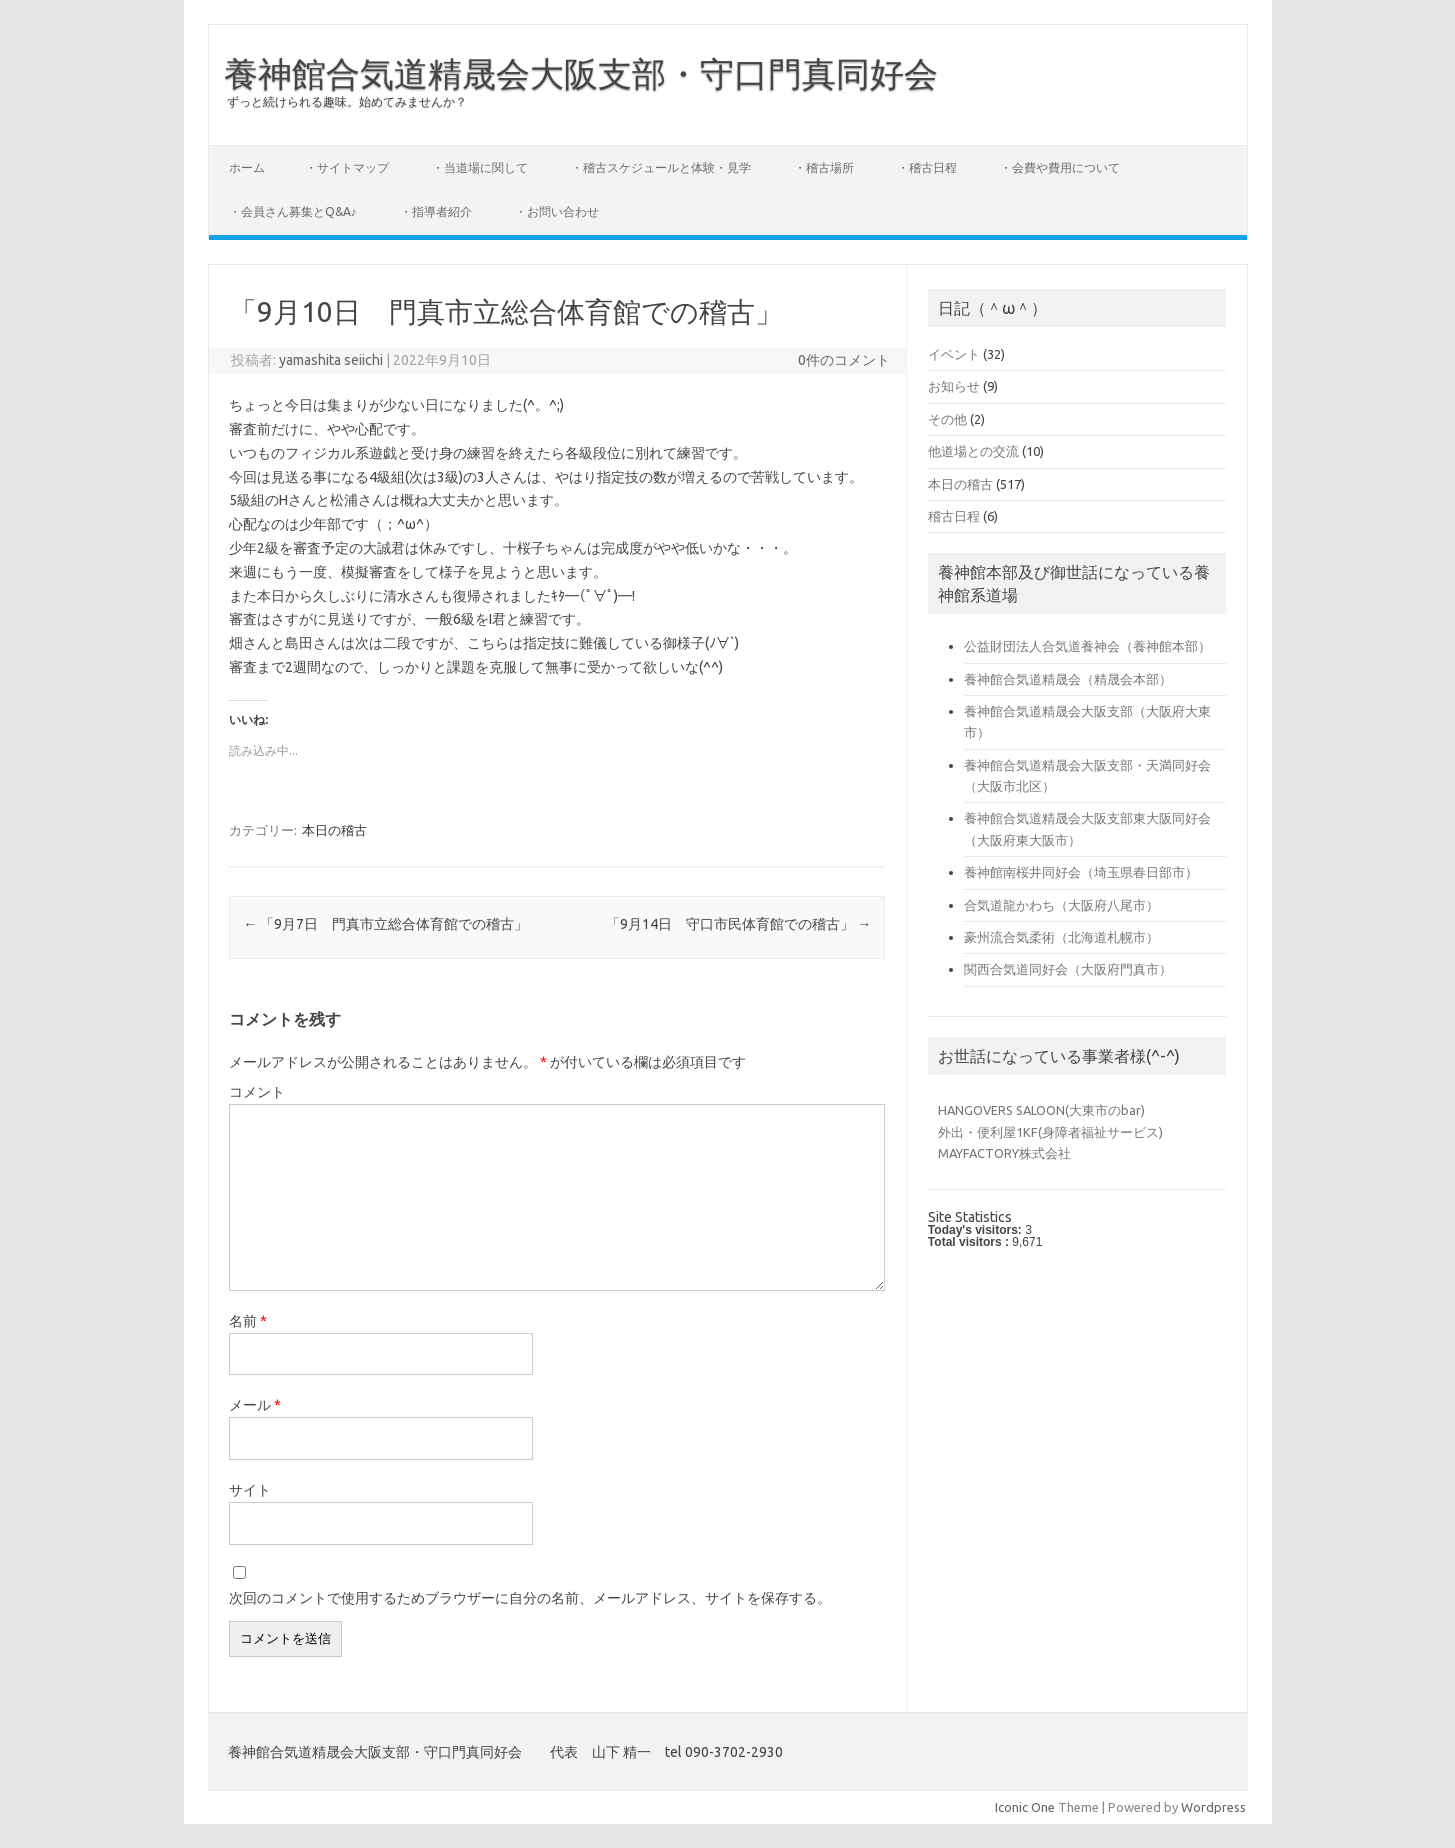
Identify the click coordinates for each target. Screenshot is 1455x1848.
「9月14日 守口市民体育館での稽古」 (738, 924)
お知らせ (954, 386)
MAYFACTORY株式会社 (1004, 1153)
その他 (947, 419)
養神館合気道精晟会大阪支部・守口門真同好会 (581, 73)
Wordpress (1213, 1807)
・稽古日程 (927, 167)
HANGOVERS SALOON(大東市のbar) (1041, 1110)
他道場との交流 (973, 451)
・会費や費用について (1060, 167)
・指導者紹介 (436, 211)
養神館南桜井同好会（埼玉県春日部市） (1081, 872)
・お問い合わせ (557, 211)
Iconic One (1025, 1807)
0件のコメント (844, 360)
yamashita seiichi (331, 360)
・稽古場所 (824, 167)
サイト (250, 1490)
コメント (257, 1092)
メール (255, 1405)
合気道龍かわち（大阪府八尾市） (1061, 905)
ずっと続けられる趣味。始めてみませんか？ (347, 101)
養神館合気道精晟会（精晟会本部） (1068, 679)
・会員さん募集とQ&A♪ (293, 211)
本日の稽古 (334, 830)
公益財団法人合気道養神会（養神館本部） (1087, 646)
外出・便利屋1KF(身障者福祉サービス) (1050, 1132)
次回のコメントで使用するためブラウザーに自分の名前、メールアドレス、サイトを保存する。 (530, 1598)
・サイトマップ (347, 167)
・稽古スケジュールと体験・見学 (661, 167)
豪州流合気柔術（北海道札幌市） (1061, 937)
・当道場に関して (480, 167)
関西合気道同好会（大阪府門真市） (1068, 969)
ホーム (247, 167)
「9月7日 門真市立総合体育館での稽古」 (385, 924)
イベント (954, 354)
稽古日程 (954, 516)
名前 (248, 1321)
